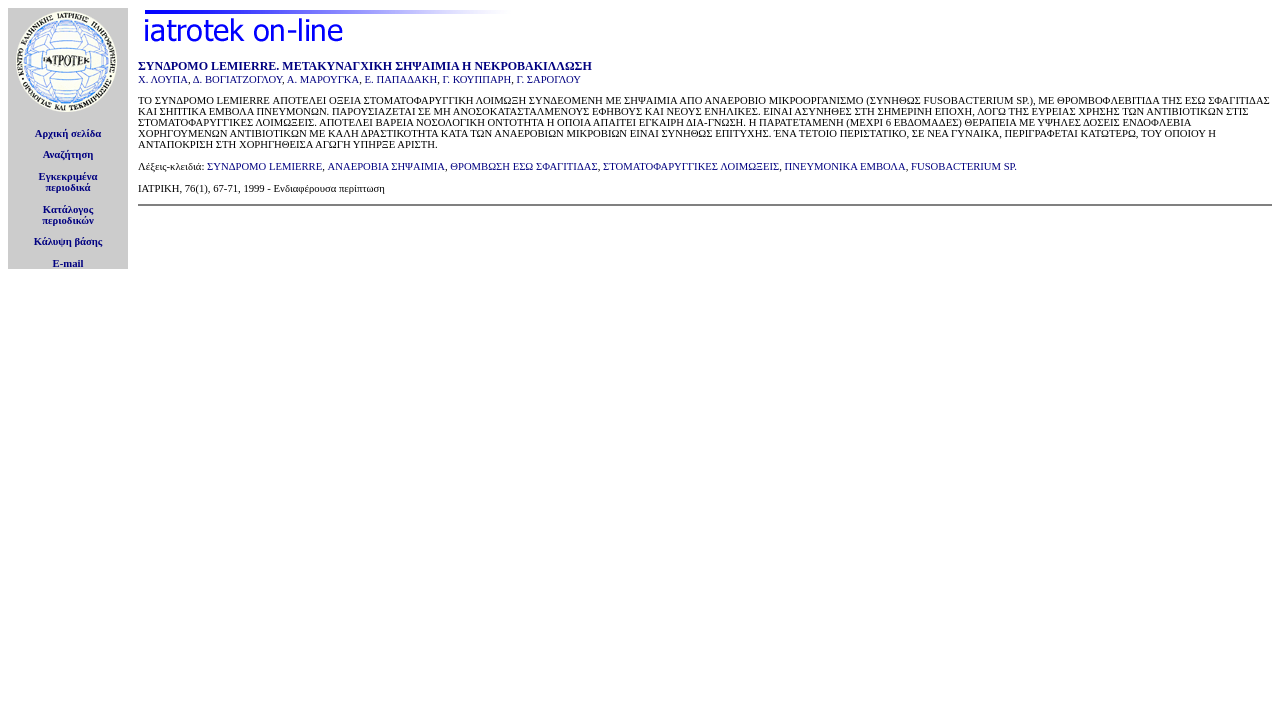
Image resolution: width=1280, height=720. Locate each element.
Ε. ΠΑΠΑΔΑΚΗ (401, 79)
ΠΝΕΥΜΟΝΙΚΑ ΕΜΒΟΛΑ (845, 166)
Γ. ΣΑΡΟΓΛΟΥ (549, 79)
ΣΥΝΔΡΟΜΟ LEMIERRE (264, 166)
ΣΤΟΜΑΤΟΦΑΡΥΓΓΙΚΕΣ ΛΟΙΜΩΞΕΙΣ (691, 166)
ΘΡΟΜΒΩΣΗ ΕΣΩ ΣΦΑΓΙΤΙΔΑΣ (523, 166)
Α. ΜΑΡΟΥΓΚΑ (323, 79)
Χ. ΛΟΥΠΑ (163, 79)
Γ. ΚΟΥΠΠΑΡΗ (476, 79)
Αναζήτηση (68, 154)
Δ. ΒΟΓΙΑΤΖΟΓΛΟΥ (237, 79)
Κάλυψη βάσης (68, 241)
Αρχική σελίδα (68, 133)
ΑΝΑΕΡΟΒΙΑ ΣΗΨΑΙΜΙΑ (386, 166)
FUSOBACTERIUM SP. (964, 166)
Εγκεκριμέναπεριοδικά (68, 182)
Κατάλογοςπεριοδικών (68, 215)
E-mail (68, 263)
